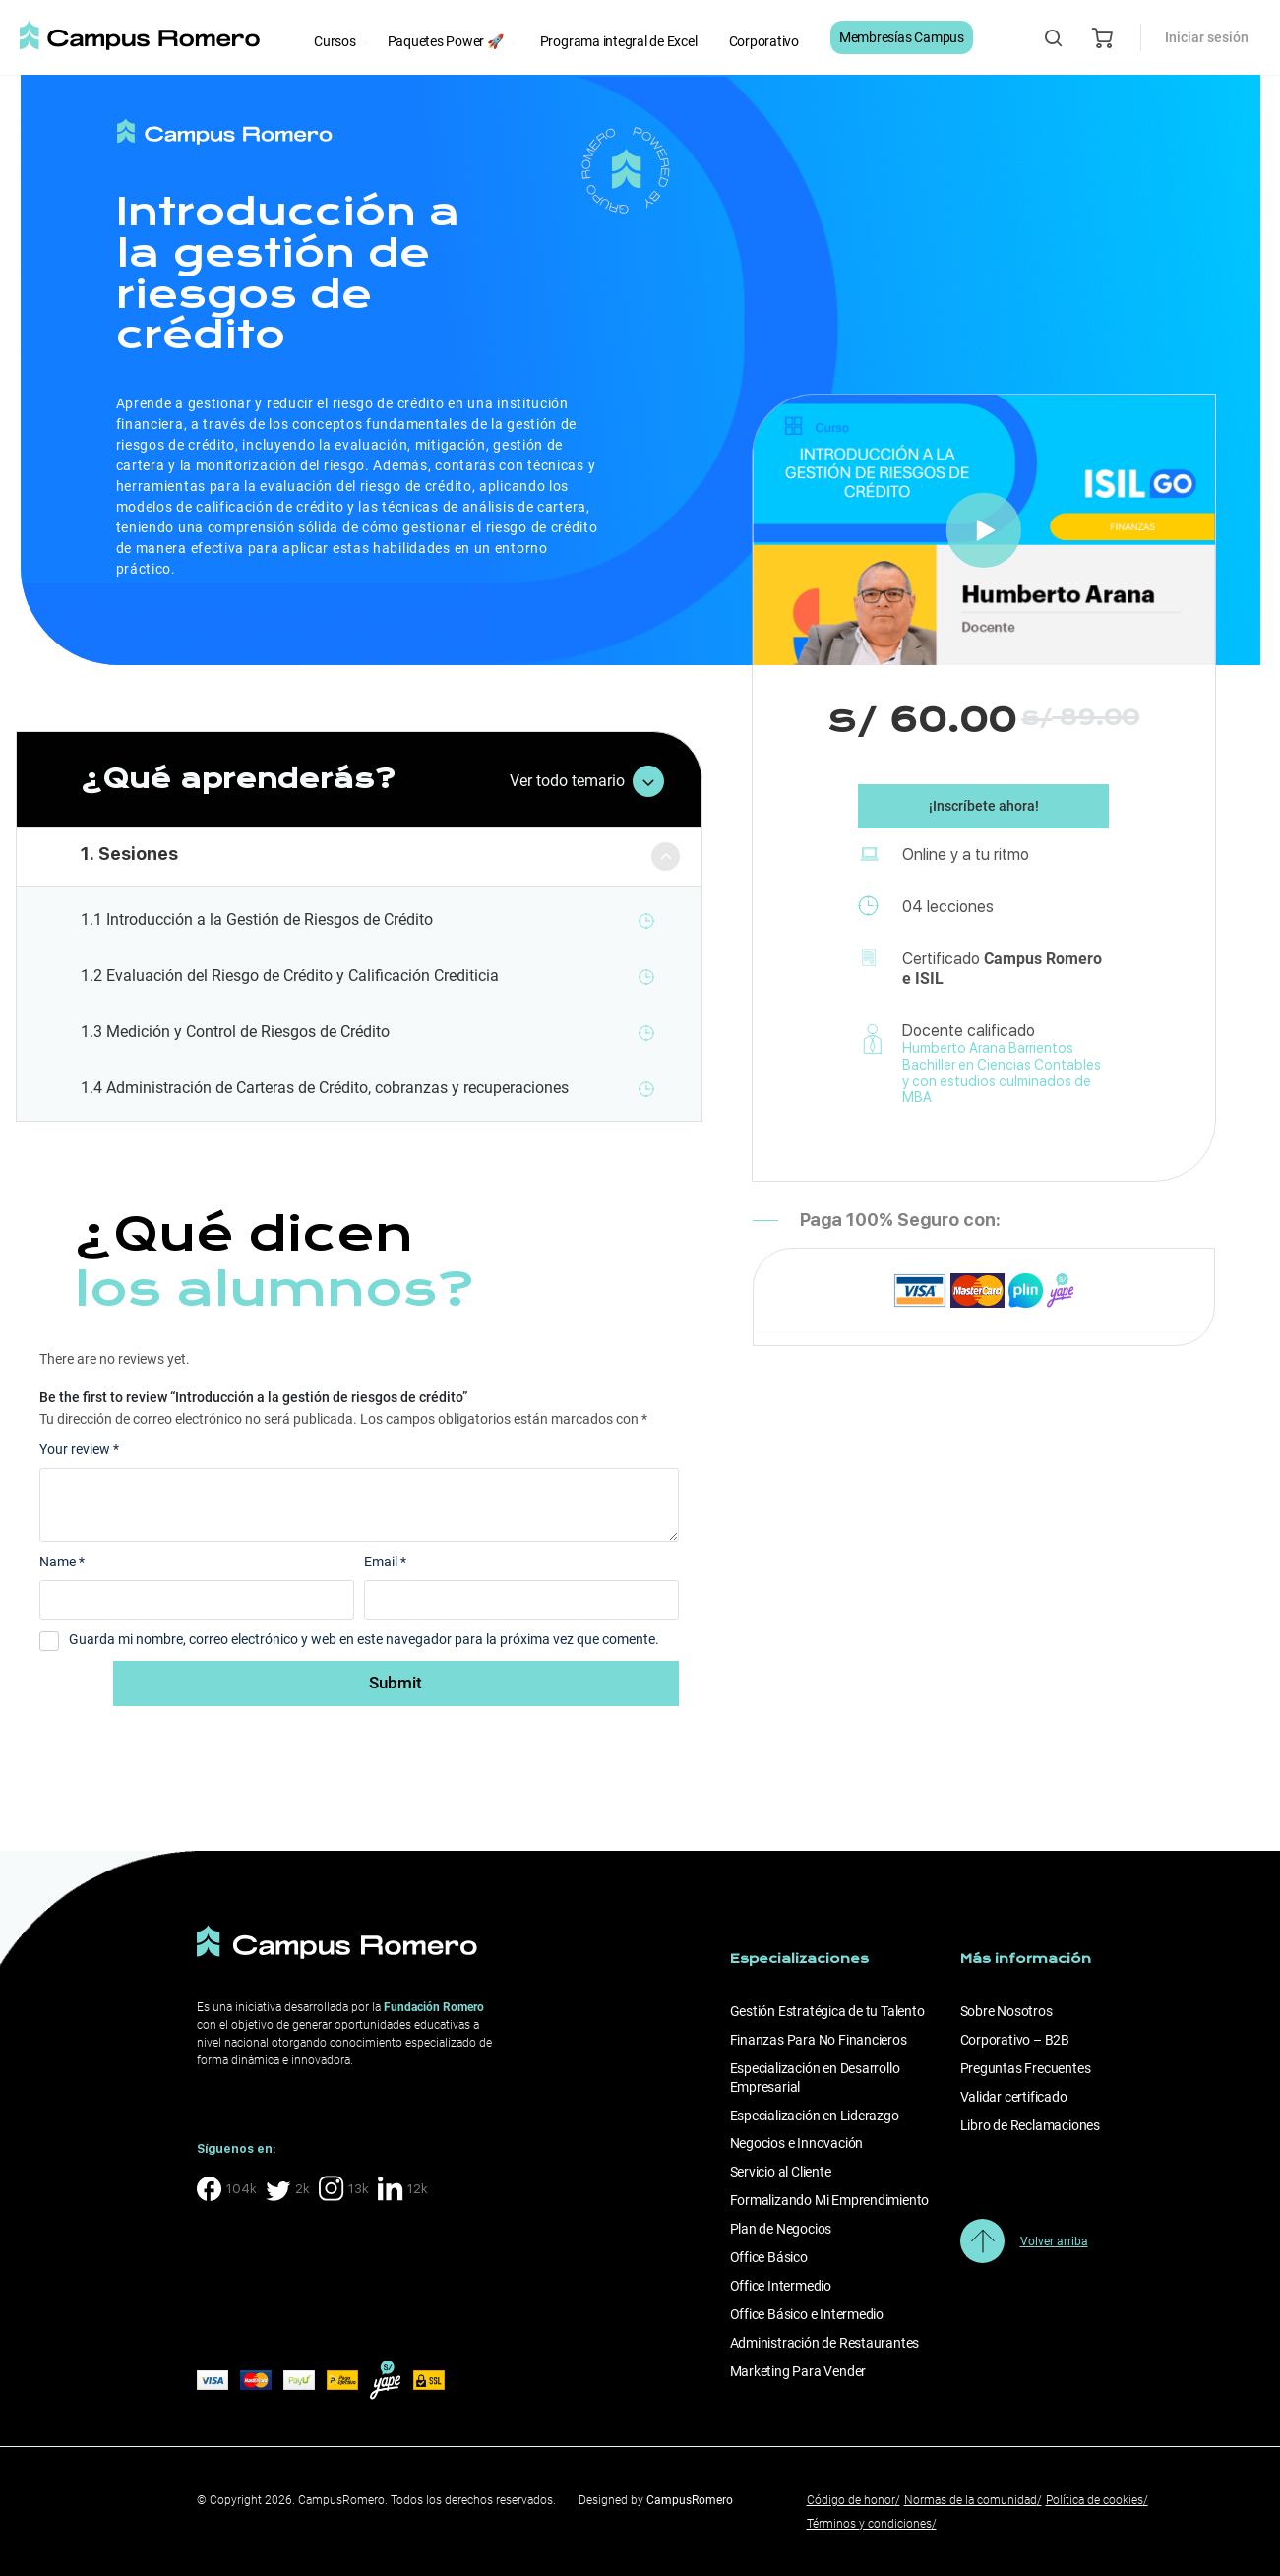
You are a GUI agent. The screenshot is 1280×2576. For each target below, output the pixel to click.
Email (385, 1561)
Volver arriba (1054, 2241)
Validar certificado (1013, 2097)
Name (62, 1561)
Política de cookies (1097, 2500)
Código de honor (853, 2500)
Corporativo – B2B (1014, 2040)
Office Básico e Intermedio (807, 2314)
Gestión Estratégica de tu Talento (827, 2011)
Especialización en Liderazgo (814, 2115)
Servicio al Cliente (780, 2171)
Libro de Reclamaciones (1030, 2125)
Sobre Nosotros (1006, 2011)
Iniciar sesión (1207, 37)
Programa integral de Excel (619, 41)
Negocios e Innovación (797, 2143)
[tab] (359, 857)
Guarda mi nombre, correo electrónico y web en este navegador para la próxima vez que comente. (364, 1639)
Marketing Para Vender (798, 2371)
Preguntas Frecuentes (1025, 2068)
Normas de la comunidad (973, 2500)
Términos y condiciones (872, 2524)
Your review (79, 1449)
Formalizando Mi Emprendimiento (830, 2200)
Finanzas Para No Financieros (818, 2040)
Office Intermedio (780, 2286)
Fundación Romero (434, 2007)
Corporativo (764, 41)
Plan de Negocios (781, 2229)
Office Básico (769, 2257)
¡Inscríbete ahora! (984, 810)
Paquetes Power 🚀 (446, 41)
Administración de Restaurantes (825, 2343)
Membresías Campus (901, 37)
